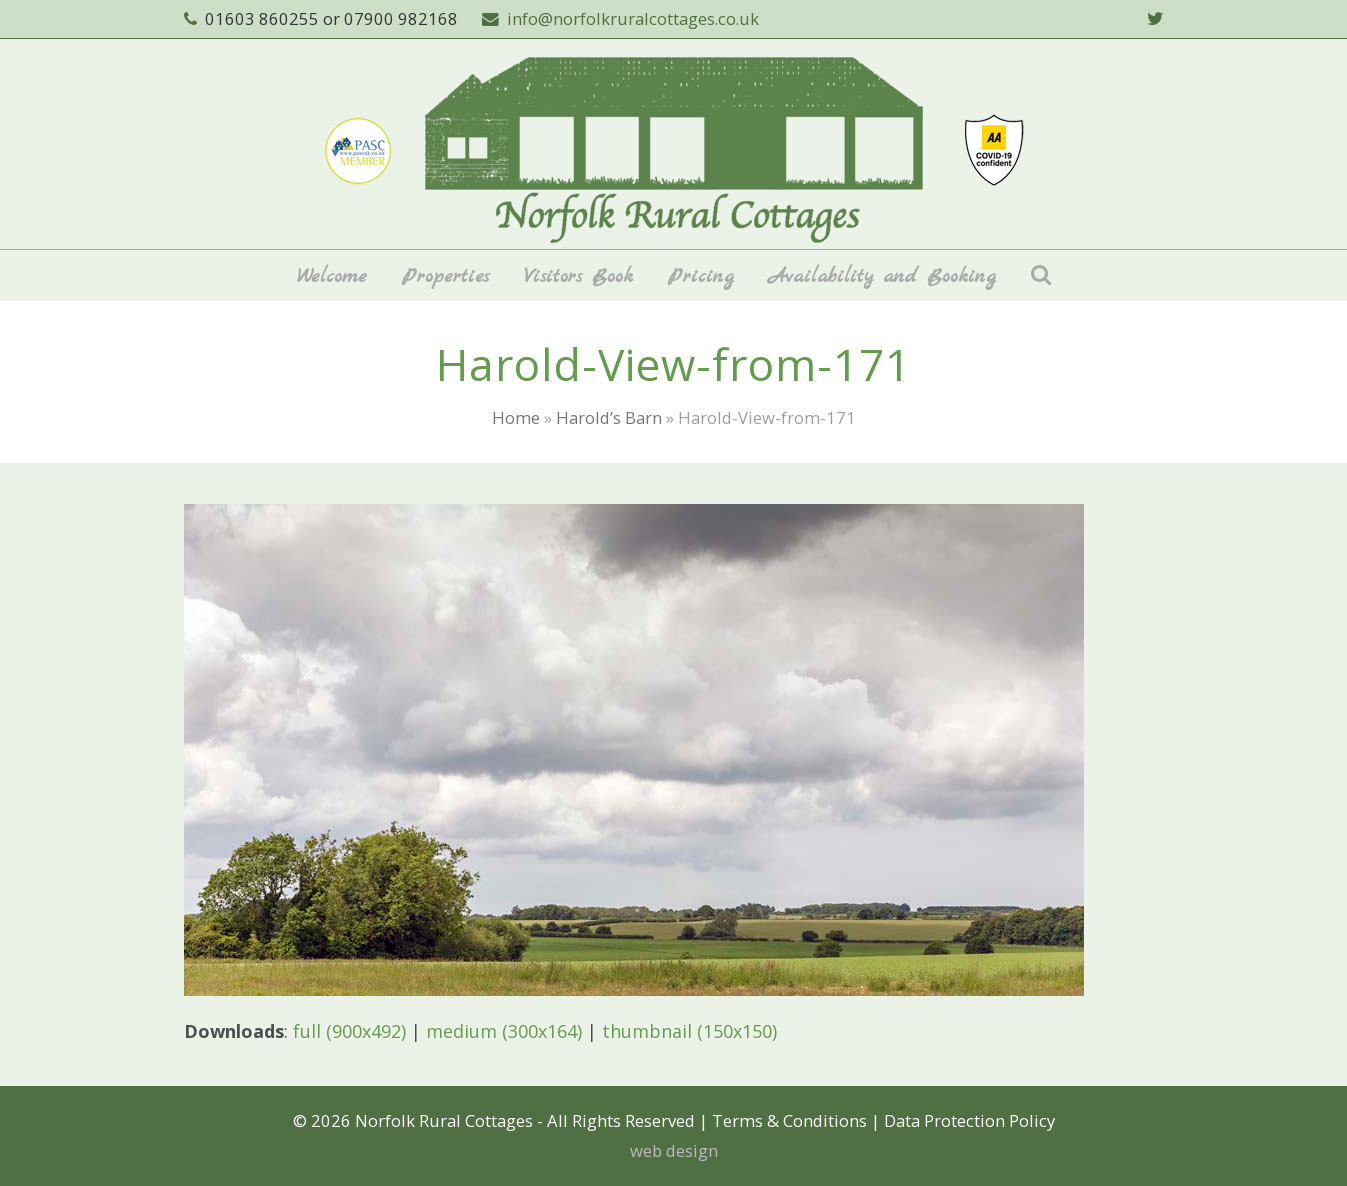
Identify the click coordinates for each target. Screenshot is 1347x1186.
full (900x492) (349, 1031)
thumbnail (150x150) (689, 1031)
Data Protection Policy (969, 1120)
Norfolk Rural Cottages (444, 1120)
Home (516, 417)
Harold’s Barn (609, 417)
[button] (1041, 275)
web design (674, 1150)
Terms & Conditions (789, 1120)
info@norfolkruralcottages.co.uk (633, 18)
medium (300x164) (504, 1031)
